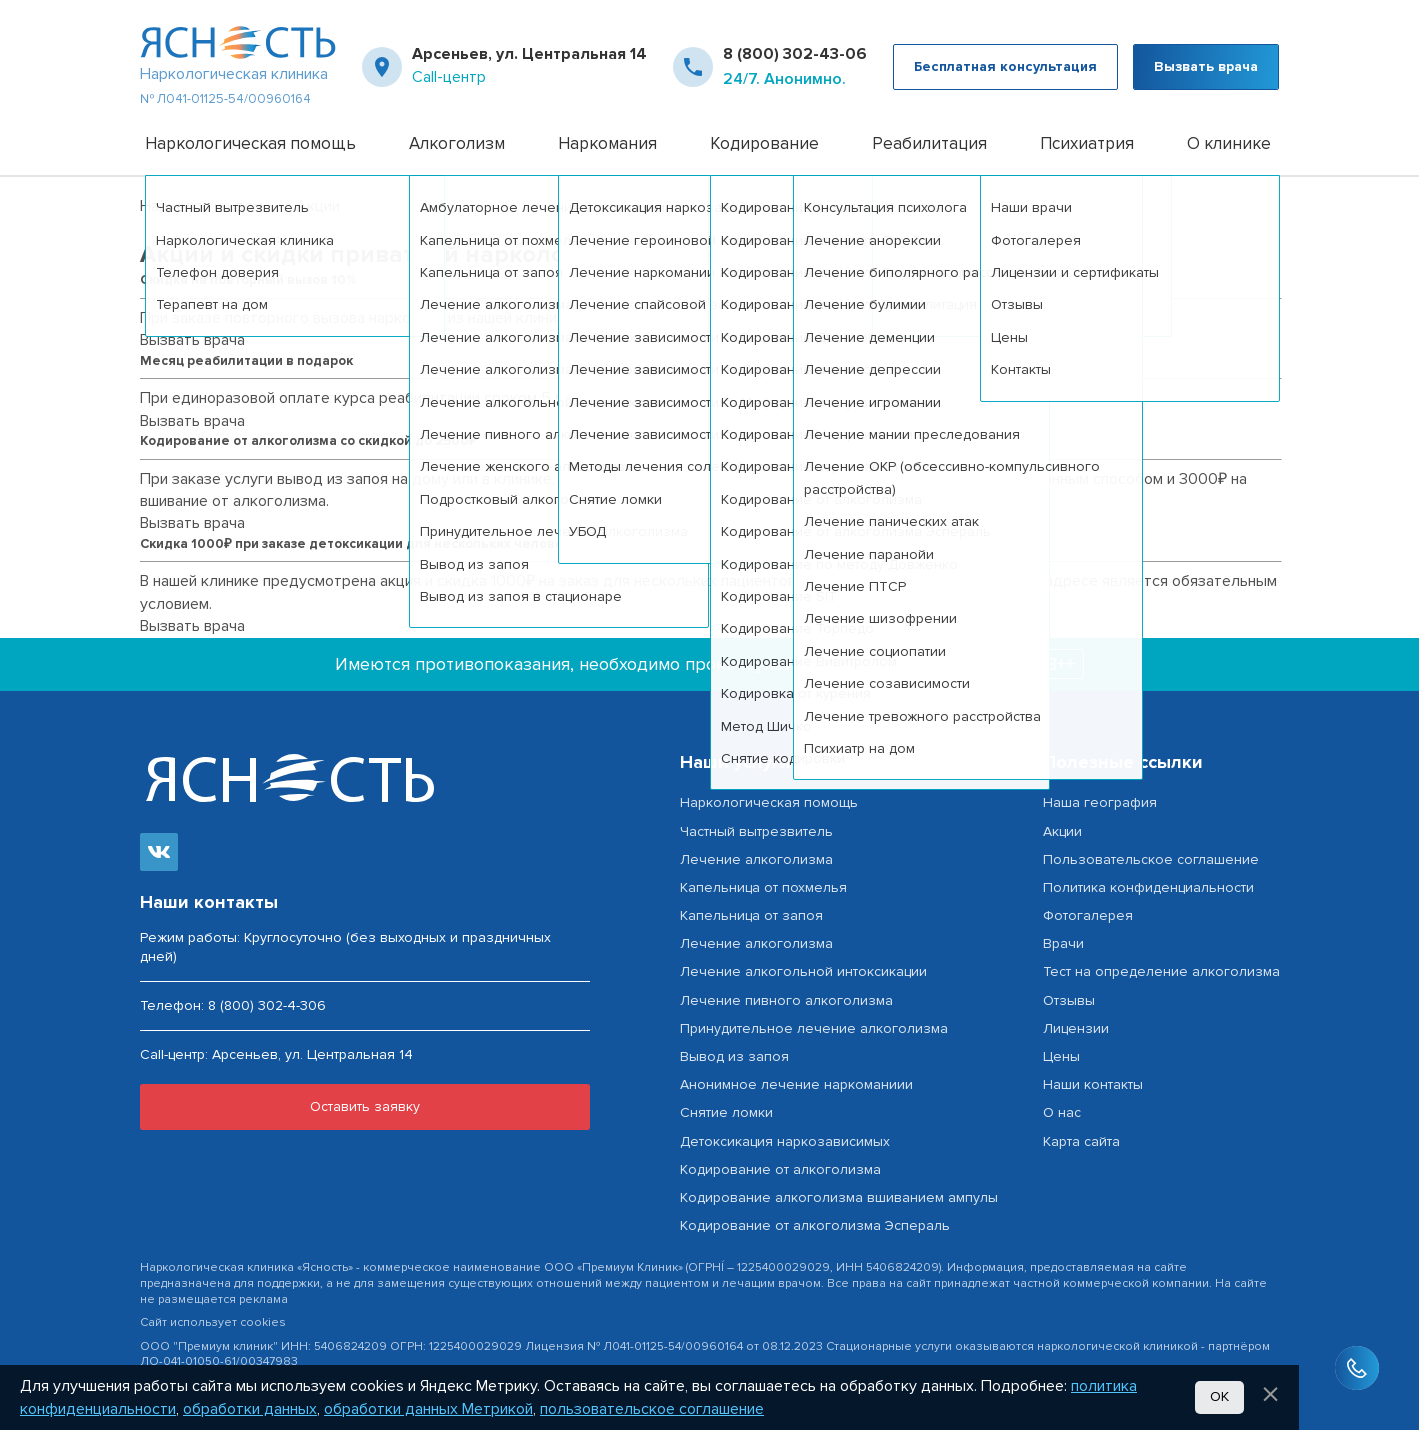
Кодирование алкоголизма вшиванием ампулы (839, 1197)
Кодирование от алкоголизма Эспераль (815, 1225)
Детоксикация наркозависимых (785, 1141)
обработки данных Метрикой (428, 1409)
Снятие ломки (726, 1112)
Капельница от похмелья (763, 887)
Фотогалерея (1088, 915)
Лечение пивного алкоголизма (786, 1000)
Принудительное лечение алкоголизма (814, 1028)
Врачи (1063, 943)
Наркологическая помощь (250, 143)
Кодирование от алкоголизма (780, 1169)
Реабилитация (929, 143)
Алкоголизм (457, 143)
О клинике (1229, 143)
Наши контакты (1093, 1084)
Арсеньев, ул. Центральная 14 (529, 54)
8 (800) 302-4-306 (267, 1005)
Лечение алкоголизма (756, 859)
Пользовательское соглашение (1151, 859)
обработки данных (250, 1409)
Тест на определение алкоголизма (1161, 971)
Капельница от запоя (751, 915)
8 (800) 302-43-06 (795, 54)
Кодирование (764, 143)
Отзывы (1069, 1000)
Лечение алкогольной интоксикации (803, 971)
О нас (1062, 1112)
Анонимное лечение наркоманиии (796, 1084)
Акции (1062, 831)
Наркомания (607, 143)
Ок (1219, 1396)
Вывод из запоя (734, 1056)
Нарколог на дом (201, 206)
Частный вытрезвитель (756, 831)
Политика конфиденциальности (1148, 887)
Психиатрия (1087, 143)
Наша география (1100, 802)
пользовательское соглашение (652, 1409)
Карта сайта (1081, 1141)
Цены (1061, 1056)
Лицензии (1076, 1028)
